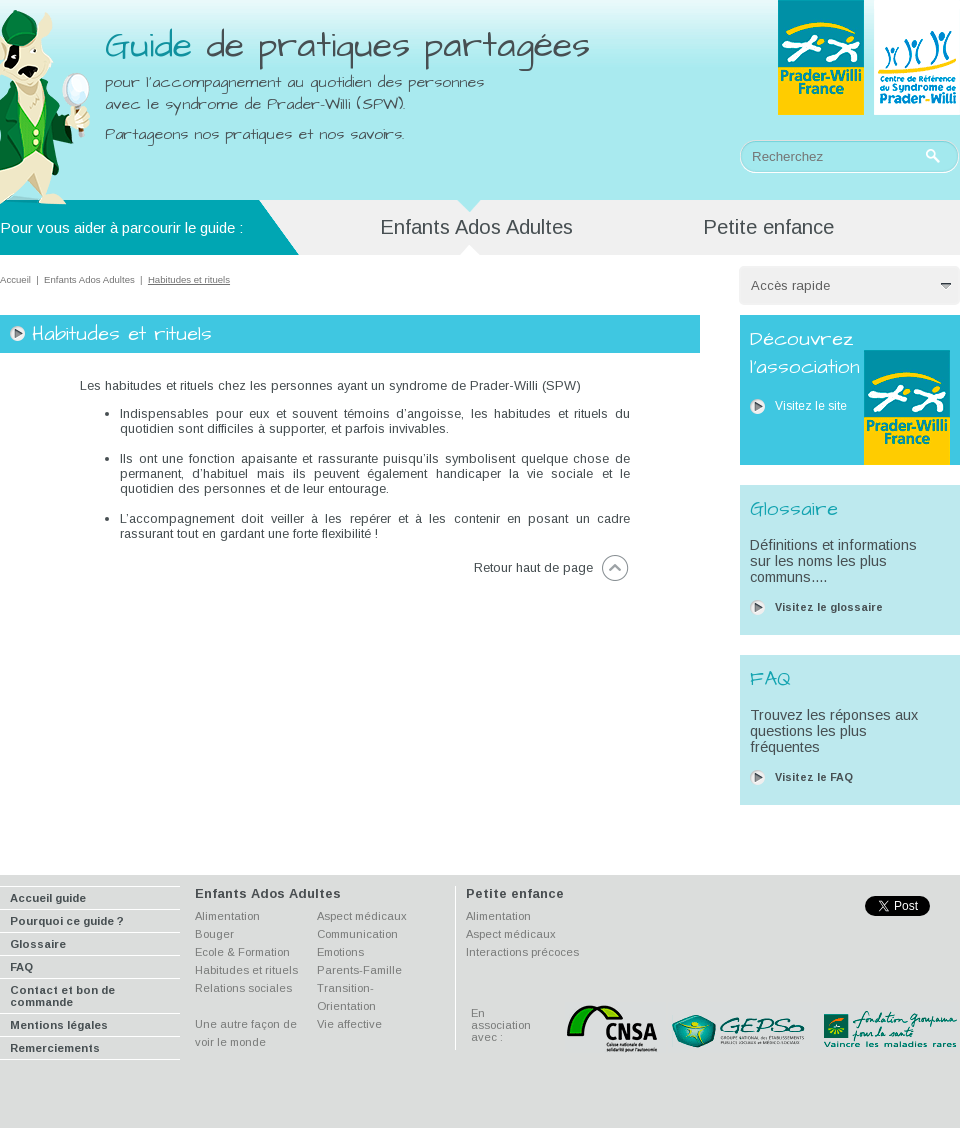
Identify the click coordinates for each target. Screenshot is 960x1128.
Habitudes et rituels (246, 970)
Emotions (340, 952)
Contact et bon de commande (62, 996)
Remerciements (55, 1048)
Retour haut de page (533, 567)
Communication (357, 934)
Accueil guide (48, 898)
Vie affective (349, 1024)
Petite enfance (768, 227)
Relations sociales (243, 988)
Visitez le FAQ (814, 777)
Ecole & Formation (242, 952)
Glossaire (38, 944)
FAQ (21, 967)
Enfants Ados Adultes (89, 279)
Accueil (15, 279)
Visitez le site (811, 406)
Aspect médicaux (362, 916)
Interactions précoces (522, 952)
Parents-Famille (359, 970)
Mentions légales (59, 1025)
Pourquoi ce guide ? (67, 921)
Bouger (214, 934)
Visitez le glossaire (829, 607)
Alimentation (227, 916)
